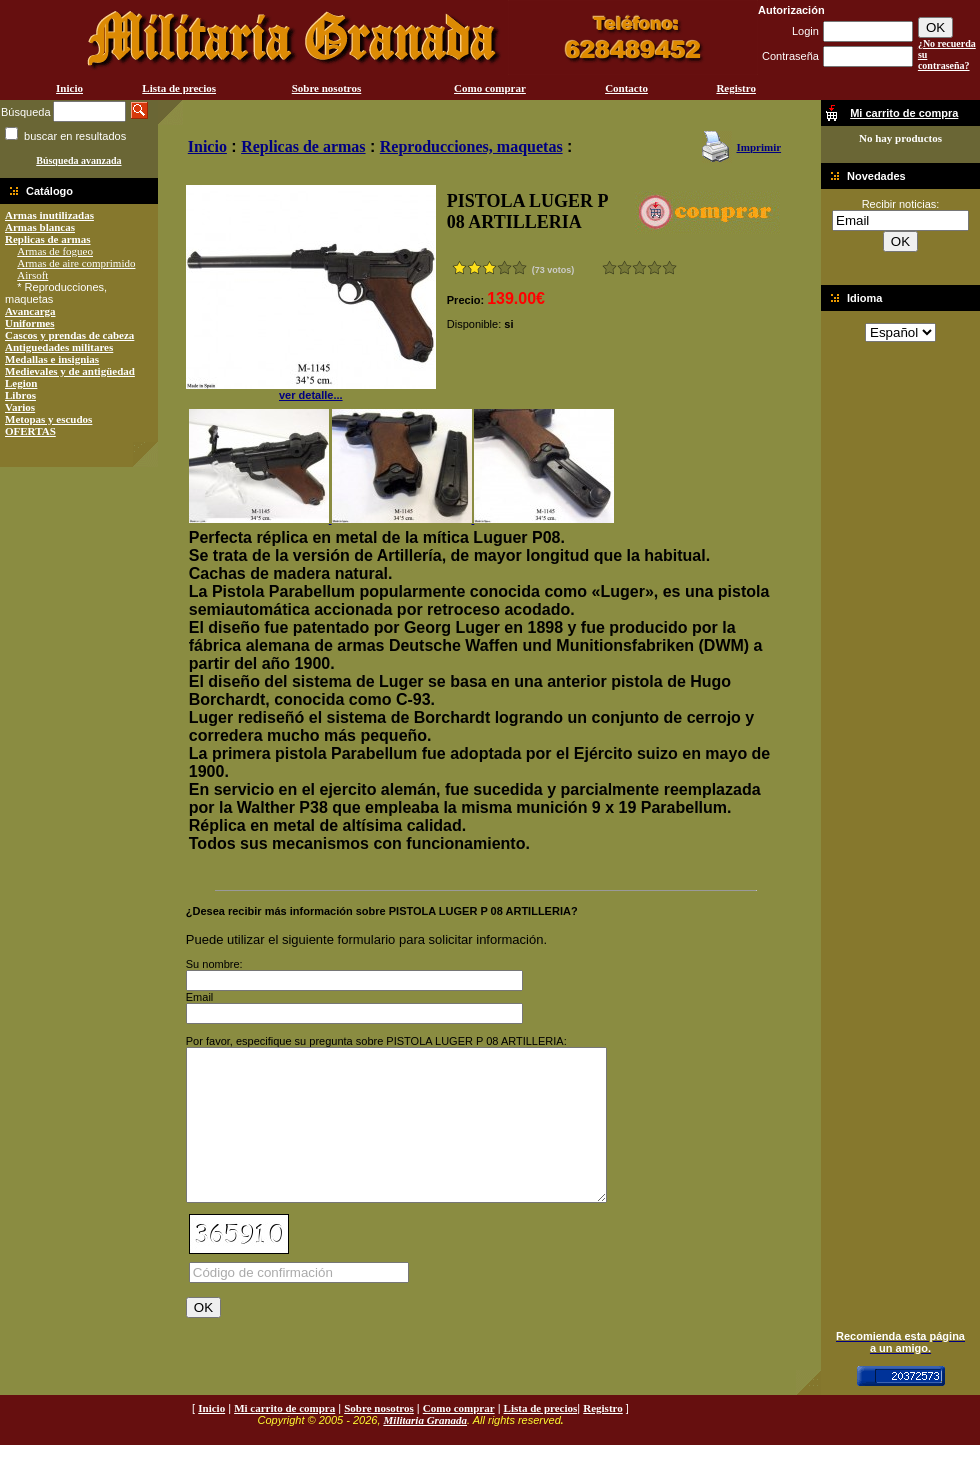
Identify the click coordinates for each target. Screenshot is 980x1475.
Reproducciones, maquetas (471, 146)
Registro (736, 88)
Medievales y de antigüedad (70, 371)
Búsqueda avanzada (78, 160)
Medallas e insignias (52, 359)
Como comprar (490, 88)
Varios (20, 407)
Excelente (669, 267)
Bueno (639, 267)
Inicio (69, 88)
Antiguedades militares (59, 347)
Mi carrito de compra (284, 1438)
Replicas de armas (48, 239)
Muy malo (609, 267)
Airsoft (32, 275)
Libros (20, 395)
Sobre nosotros (327, 88)
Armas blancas (40, 227)
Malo (624, 267)
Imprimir (758, 147)
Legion (21, 383)
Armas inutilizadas (49, 215)
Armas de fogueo (55, 251)
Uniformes (30, 323)
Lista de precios (179, 88)
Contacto (626, 88)
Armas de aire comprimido (76, 263)
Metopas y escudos (48, 419)
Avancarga (30, 311)
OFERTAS (30, 431)
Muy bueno (654, 267)
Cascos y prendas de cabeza (69, 335)
